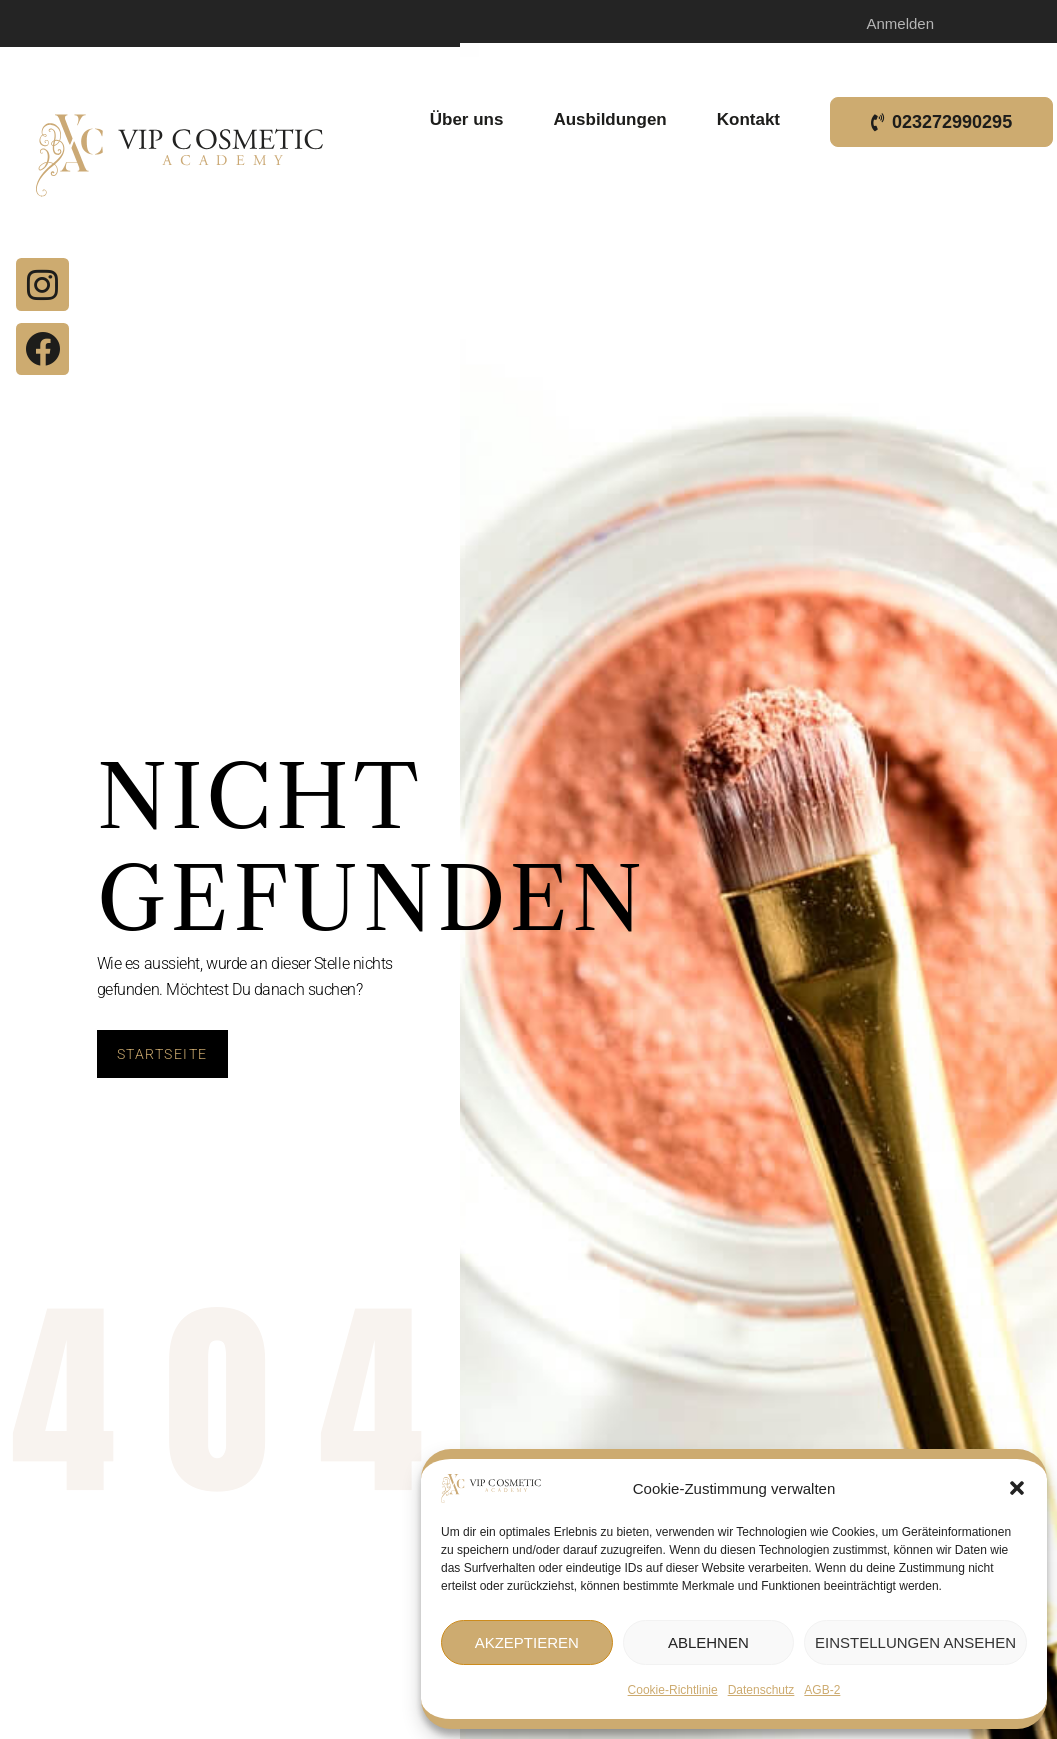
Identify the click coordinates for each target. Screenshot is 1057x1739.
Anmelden (900, 23)
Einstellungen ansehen (915, 1642)
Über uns (472, 120)
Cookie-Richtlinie (673, 1690)
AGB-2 (822, 1690)
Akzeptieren (527, 1642)
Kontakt (753, 120)
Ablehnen (708, 1642)
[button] (1017, 1488)
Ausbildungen (614, 120)
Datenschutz (761, 1690)
